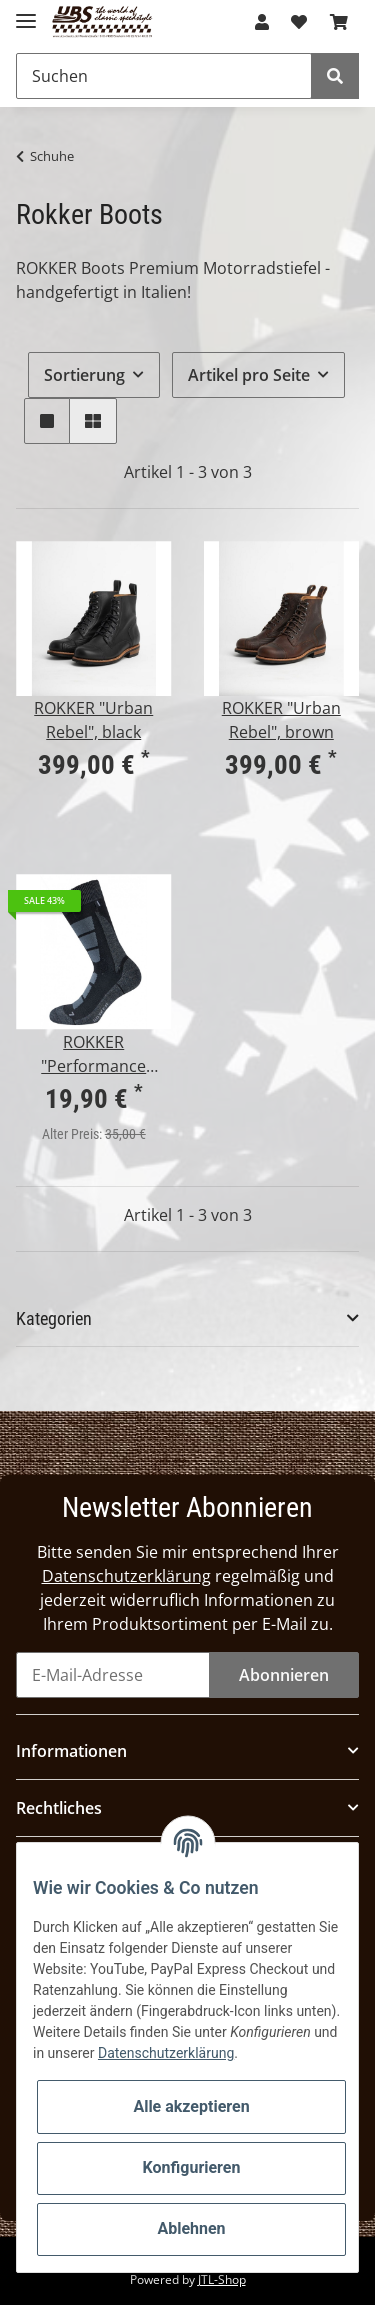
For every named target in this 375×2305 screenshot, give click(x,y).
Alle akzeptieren (191, 2106)
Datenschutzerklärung (126, 1576)
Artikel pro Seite (249, 375)
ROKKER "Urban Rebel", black (93, 720)
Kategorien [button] (54, 1318)
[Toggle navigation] (26, 12)
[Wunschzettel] (299, 22)
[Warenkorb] (339, 22)
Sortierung (84, 375)
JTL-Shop (222, 2279)
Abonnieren (284, 1675)
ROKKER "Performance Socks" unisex (93, 1054)
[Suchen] (164, 76)
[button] (262, 22)
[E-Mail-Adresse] (113, 1675)
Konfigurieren (192, 2167)
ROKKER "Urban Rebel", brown (281, 720)
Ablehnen (191, 2228)
